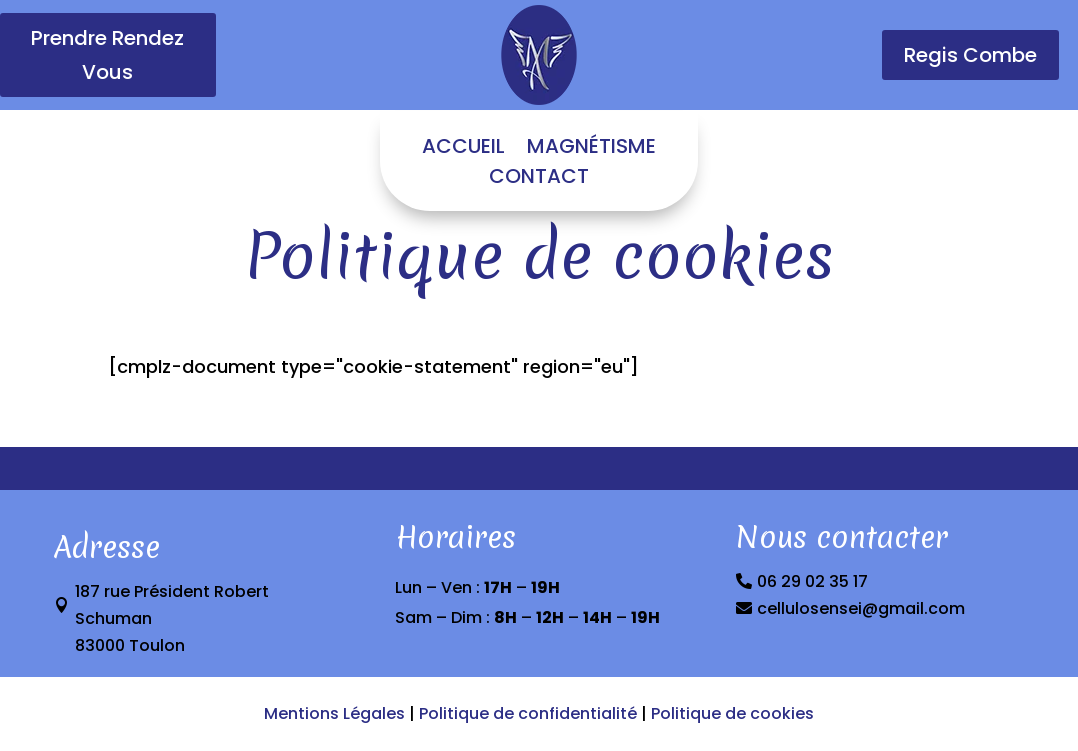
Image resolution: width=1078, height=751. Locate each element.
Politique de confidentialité (528, 713)
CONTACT (539, 179)
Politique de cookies (730, 713)
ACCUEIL (463, 149)
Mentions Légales (334, 713)
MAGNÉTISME (591, 149)
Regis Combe (970, 55)
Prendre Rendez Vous (107, 55)
